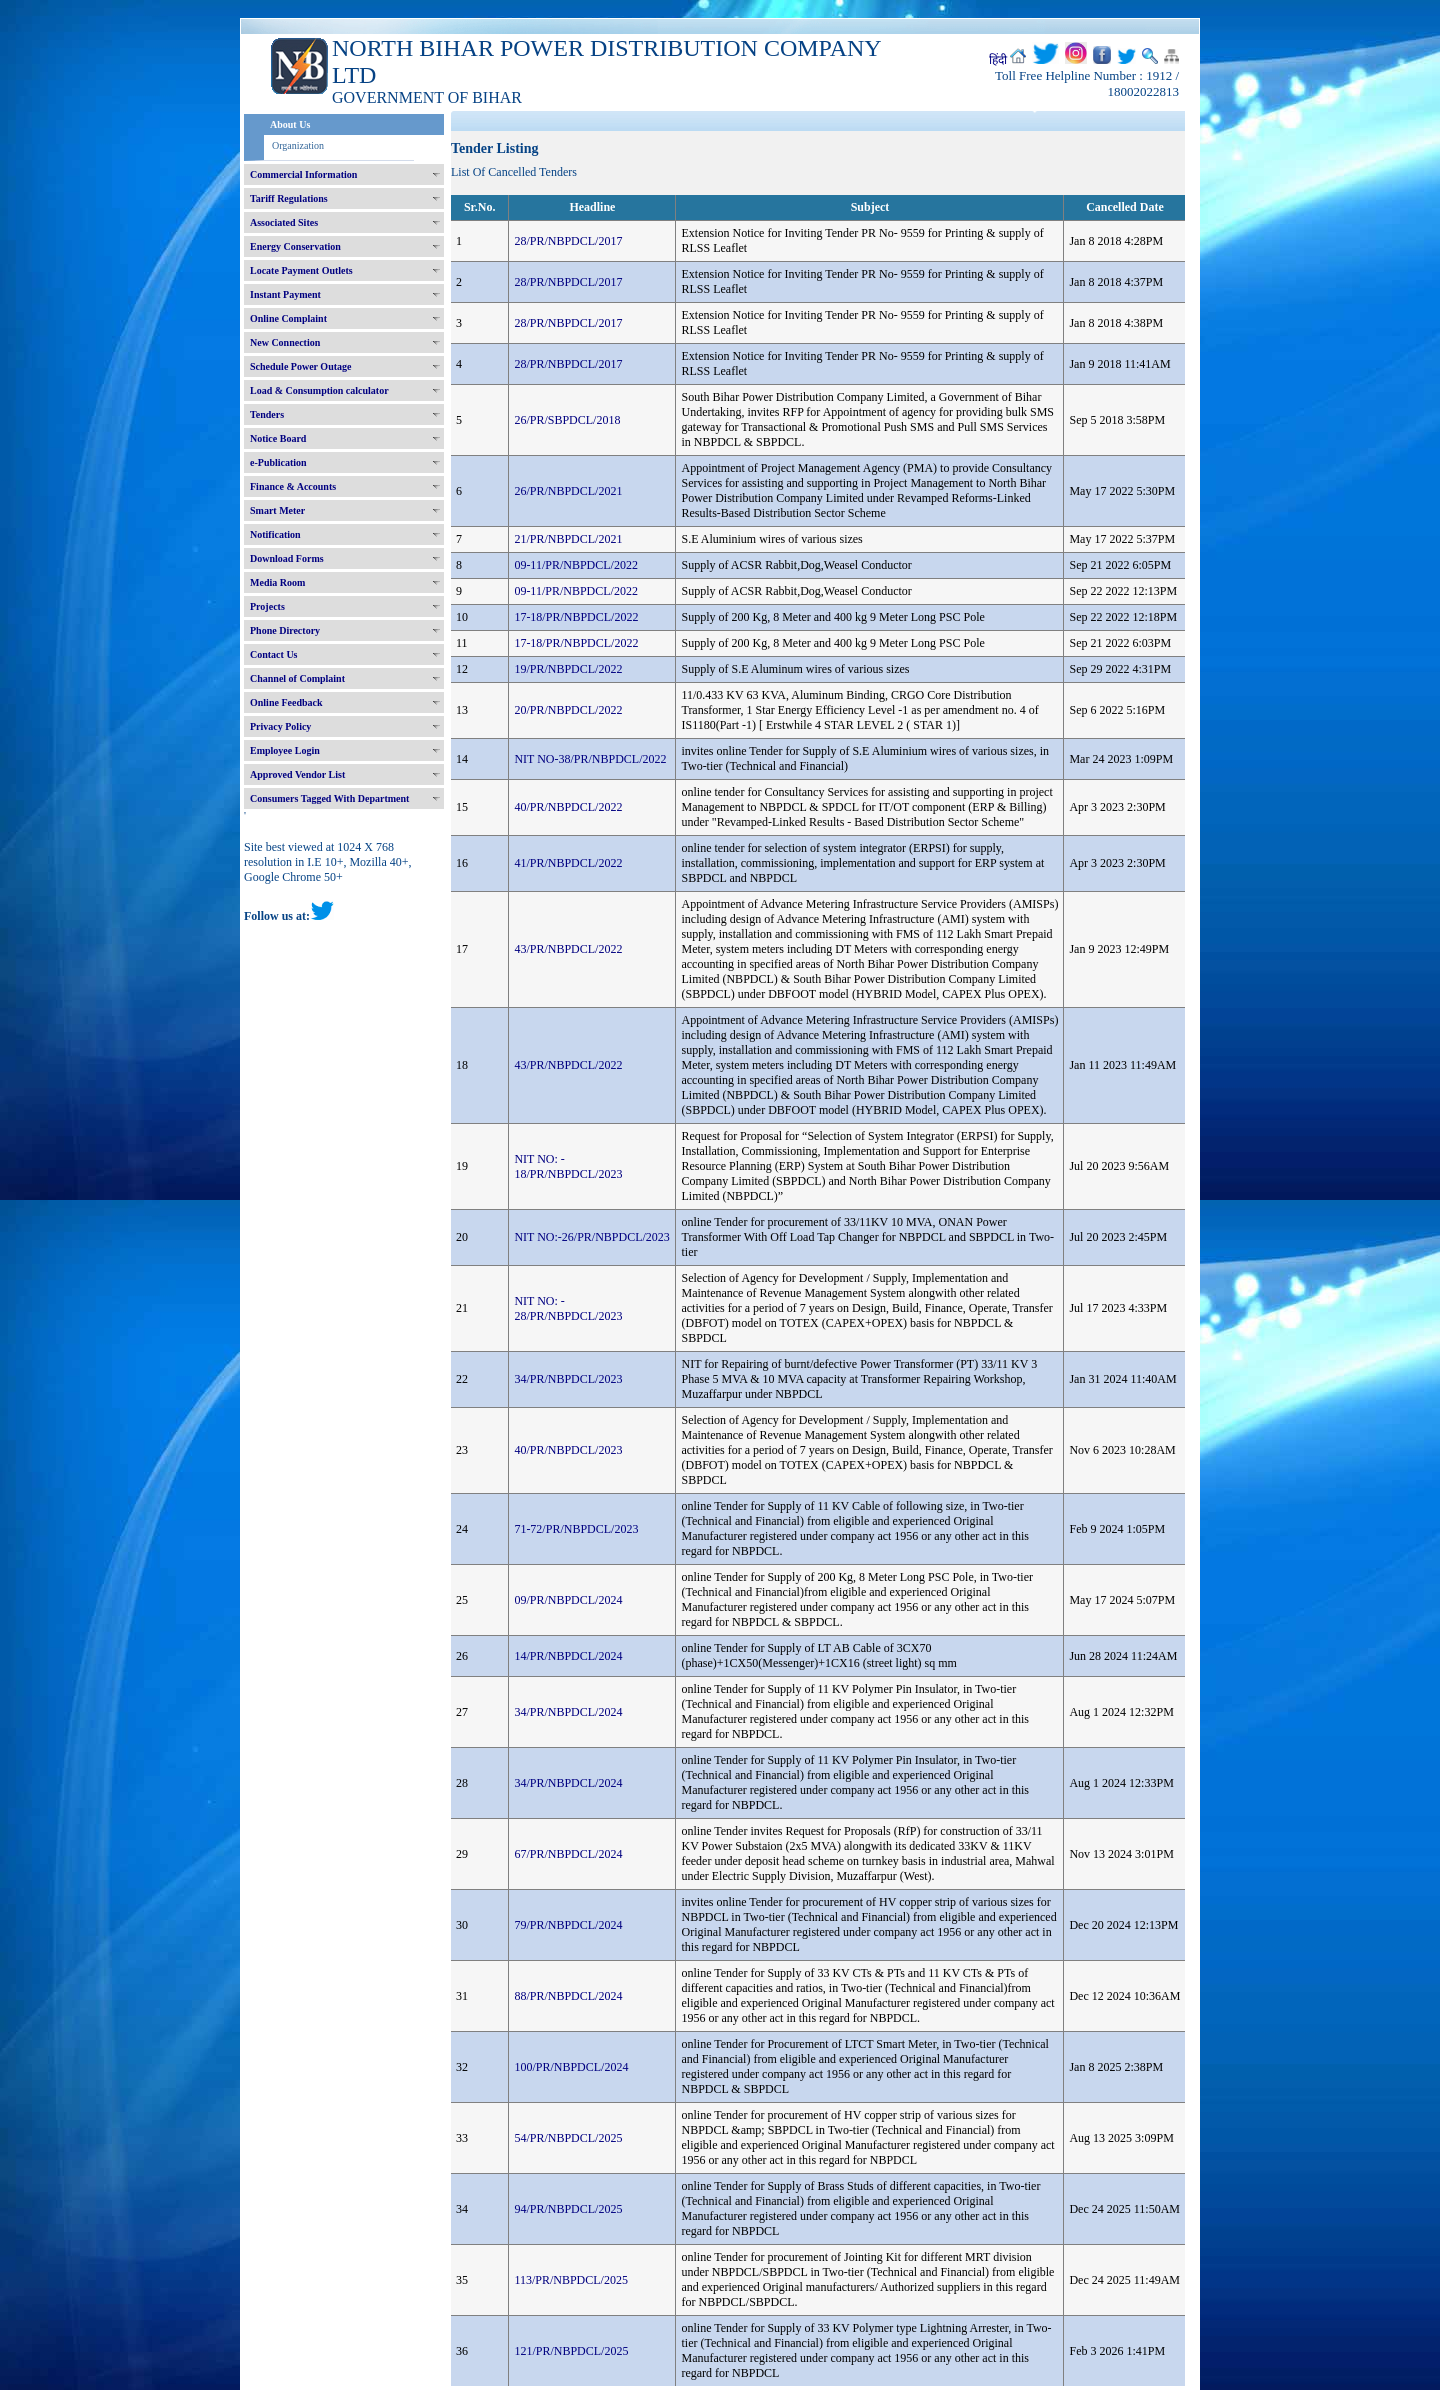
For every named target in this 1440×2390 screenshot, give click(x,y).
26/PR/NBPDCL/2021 (568, 491)
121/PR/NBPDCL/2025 (571, 2351)
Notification (275, 534)
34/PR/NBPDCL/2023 (568, 1379)
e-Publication (278, 462)
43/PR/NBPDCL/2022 (568, 949)
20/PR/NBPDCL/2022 (568, 710)
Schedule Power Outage (300, 366)
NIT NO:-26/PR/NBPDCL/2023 (591, 1237)
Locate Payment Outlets (301, 270)
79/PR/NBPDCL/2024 (568, 1925)
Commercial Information (303, 174)
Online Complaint (288, 318)
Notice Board (278, 438)
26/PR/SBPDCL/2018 (567, 420)
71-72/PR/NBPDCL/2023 (576, 1529)
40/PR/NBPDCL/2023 (568, 1450)
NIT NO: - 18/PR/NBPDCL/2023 (568, 1166)
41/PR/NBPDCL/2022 (568, 863)
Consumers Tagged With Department (329, 798)
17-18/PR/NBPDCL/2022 (576, 617)
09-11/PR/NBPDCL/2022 (576, 565)
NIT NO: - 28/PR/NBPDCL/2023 (568, 1308)
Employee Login (285, 750)
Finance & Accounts (293, 486)
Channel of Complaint (297, 678)
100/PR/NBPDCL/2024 (571, 2067)
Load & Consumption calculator (319, 390)
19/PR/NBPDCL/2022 (568, 669)
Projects (267, 606)
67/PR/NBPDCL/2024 (568, 1854)
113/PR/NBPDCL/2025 (571, 2280)
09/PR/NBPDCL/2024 (568, 1600)
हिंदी (998, 60)
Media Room (277, 582)
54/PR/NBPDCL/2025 (568, 2138)
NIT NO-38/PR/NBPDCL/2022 (590, 759)
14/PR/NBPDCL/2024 (568, 1656)
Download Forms (287, 558)
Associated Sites (284, 222)
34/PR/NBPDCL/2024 (568, 1712)
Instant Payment (285, 294)
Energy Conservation (295, 246)
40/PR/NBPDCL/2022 (568, 807)
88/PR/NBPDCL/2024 (568, 1996)
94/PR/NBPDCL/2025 (568, 2209)
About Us (290, 124)
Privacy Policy (280, 726)
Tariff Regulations (289, 198)
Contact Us (274, 654)
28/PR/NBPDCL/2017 (568, 241)
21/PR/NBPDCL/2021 (568, 539)
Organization (298, 145)
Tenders (267, 414)
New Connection (285, 342)
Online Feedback (286, 702)
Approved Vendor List (297, 774)
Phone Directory (285, 630)
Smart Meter (277, 510)
